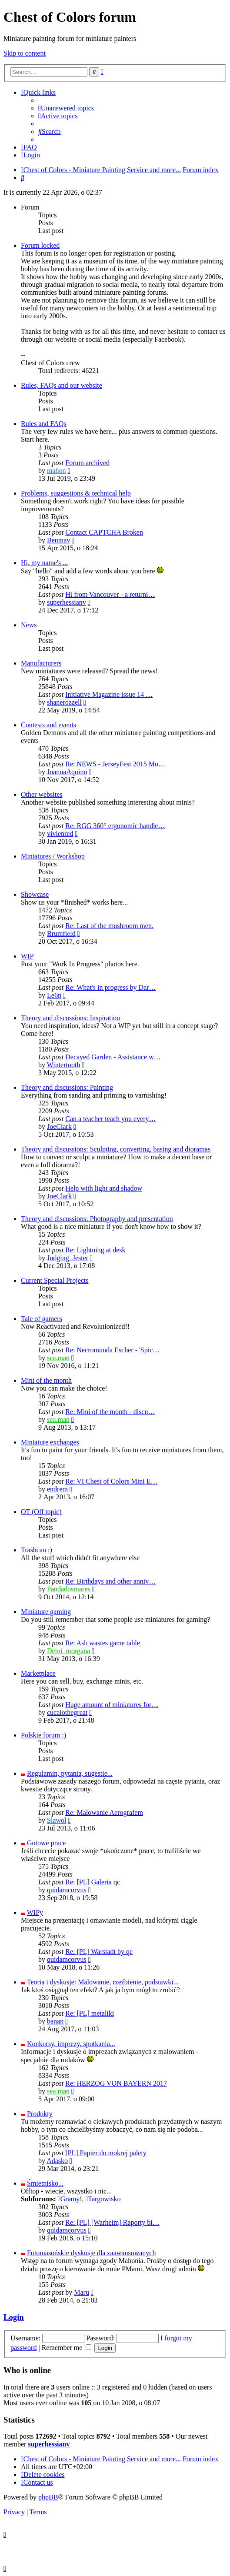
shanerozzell (64, 702)
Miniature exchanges (50, 1442)
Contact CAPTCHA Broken (104, 532)
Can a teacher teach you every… (110, 1118)
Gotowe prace (46, 1843)
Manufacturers (41, 663)
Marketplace (38, 1673)
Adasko (57, 2160)
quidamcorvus (67, 1890)
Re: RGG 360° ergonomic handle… (115, 825)
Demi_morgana (68, 1650)
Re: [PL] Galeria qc (92, 1882)
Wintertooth (63, 1064)
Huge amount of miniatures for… (111, 1704)
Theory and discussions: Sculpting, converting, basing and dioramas (115, 1149)
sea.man (58, 1357)
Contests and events (48, 725)
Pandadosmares (68, 1589)
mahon (56, 470)
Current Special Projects (55, 1280)
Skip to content (24, 53)
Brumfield (61, 933)
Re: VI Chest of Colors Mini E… (111, 1481)
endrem (57, 1489)
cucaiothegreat (67, 1712)
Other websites (42, 794)
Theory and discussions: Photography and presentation (97, 1218)
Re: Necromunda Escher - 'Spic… (112, 1350)
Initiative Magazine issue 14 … (109, 694)
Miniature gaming (46, 1611)
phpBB (48, 2497)
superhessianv (66, 602)
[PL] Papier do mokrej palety (106, 2153)
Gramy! (70, 2199)
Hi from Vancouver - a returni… (110, 594)
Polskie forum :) (43, 1735)
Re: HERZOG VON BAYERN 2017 (116, 2083)
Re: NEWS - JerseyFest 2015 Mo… (115, 764)
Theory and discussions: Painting (67, 1087)
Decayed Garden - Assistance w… (112, 1057)
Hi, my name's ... (44, 562)
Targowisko (103, 2199)
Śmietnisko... (45, 2183)
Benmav (58, 540)
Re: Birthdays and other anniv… (110, 1581)
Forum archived (87, 462)
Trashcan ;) (36, 1550)
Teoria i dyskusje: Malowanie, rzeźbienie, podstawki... (103, 1982)
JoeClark (59, 1126)
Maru (81, 2292)
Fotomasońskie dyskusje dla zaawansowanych (91, 2252)
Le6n (54, 995)
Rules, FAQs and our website (61, 385)
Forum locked (40, 245)
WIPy (35, 1912)
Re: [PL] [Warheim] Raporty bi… (112, 2222)
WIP (27, 956)
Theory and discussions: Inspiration (70, 1018)
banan (55, 2021)
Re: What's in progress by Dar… (110, 987)
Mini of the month (46, 1380)
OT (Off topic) (41, 1511)
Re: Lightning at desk (95, 1250)
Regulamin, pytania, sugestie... (70, 1773)
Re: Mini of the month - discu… (110, 1411)
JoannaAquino (67, 771)
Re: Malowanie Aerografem (104, 1812)
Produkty (40, 2113)
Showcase (35, 894)
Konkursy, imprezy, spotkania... (71, 2043)
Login (13, 2317)
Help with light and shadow (103, 1188)
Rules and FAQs (44, 423)
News (29, 625)
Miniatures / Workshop (53, 856)
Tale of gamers (41, 1318)
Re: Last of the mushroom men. (109, 925)
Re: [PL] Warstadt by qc (99, 1951)
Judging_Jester (67, 1257)
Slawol (56, 1820)
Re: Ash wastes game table (102, 1643)
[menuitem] (66, 108)
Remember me (67, 2347)
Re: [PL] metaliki (89, 2013)
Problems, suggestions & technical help (76, 493)
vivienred (60, 833)
